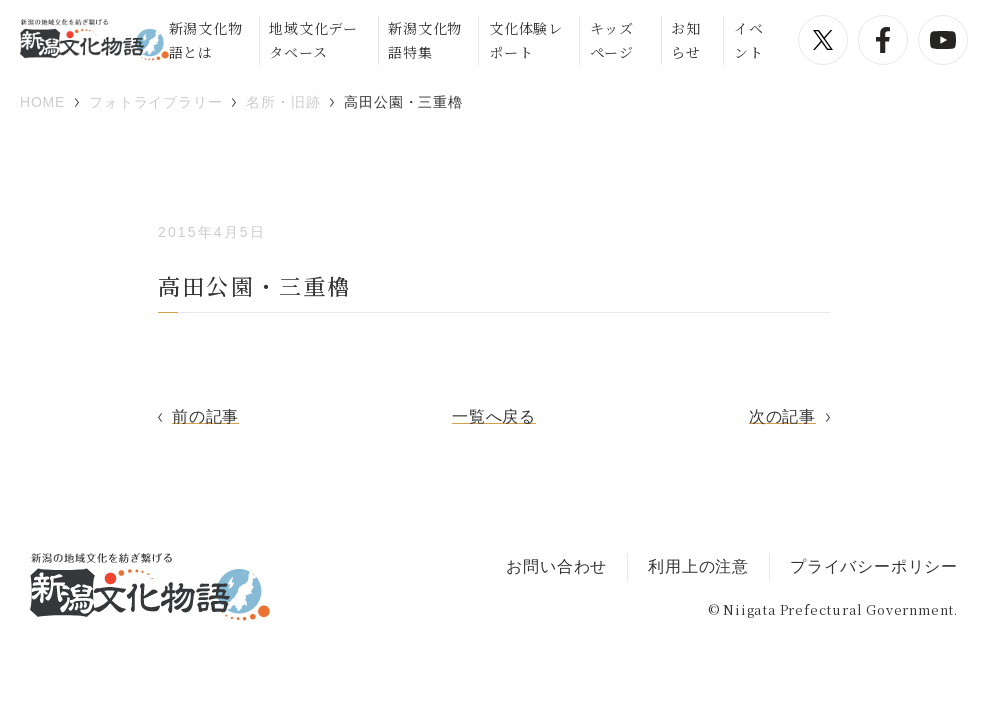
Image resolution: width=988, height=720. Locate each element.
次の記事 (782, 416)
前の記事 (205, 416)
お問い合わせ (556, 566)
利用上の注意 (698, 566)
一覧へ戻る (494, 416)
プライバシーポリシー (874, 566)
